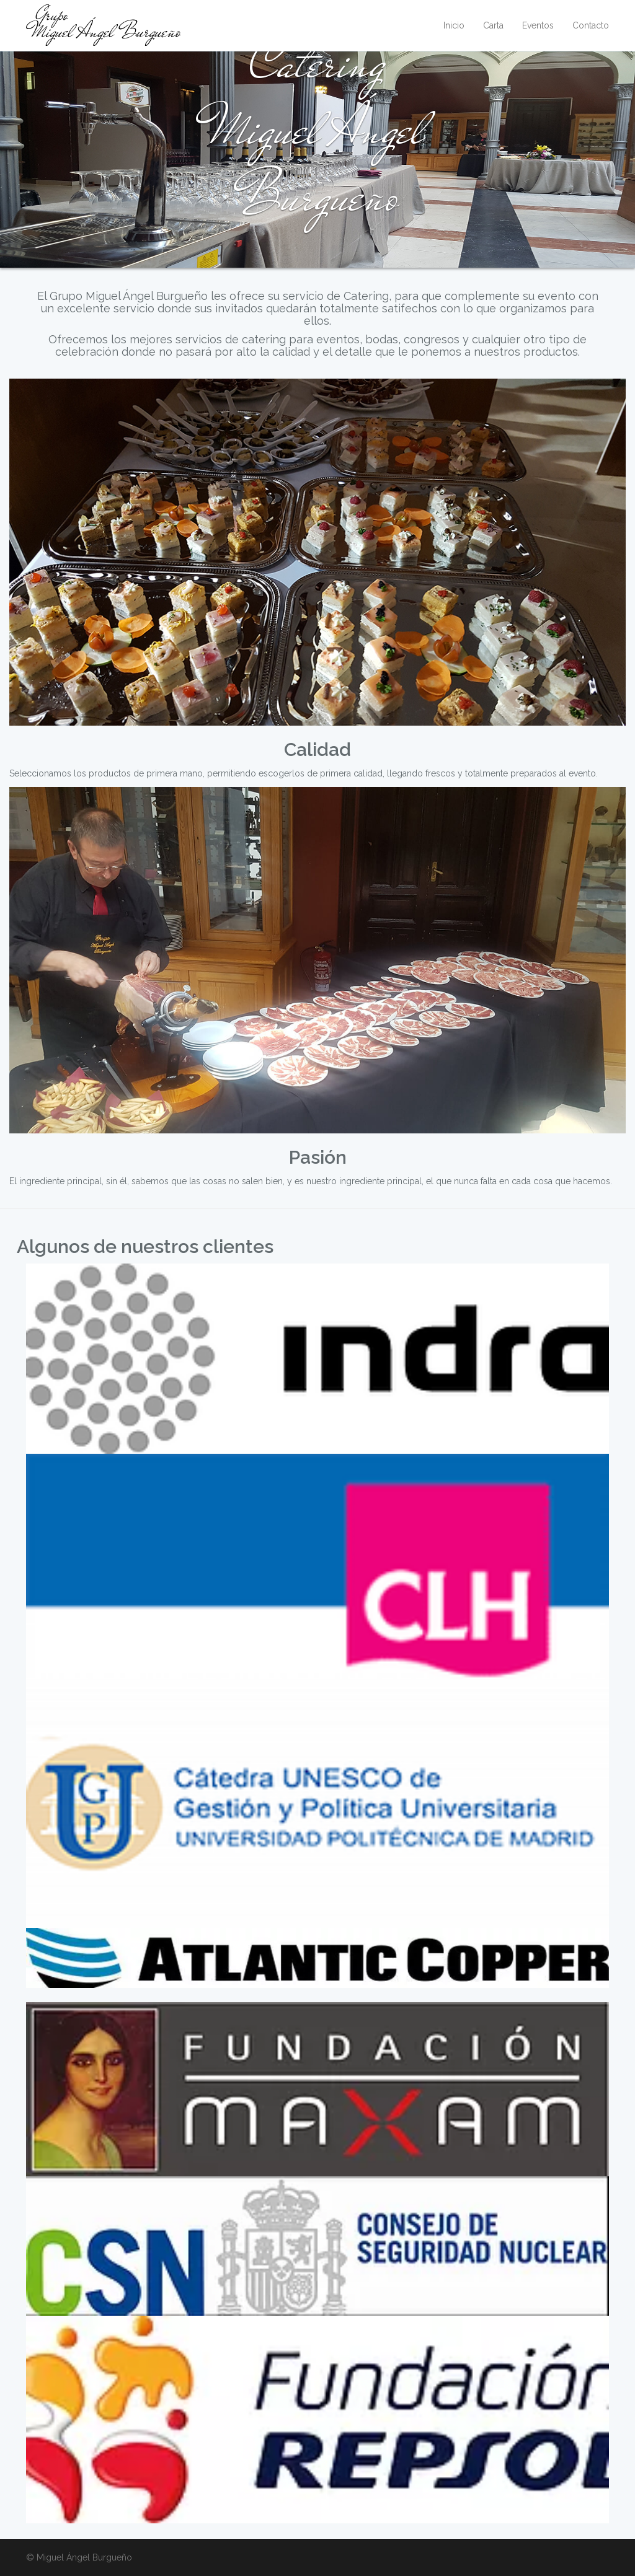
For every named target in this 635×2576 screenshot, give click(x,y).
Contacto (590, 25)
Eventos (538, 25)
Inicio (453, 25)
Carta (493, 25)
